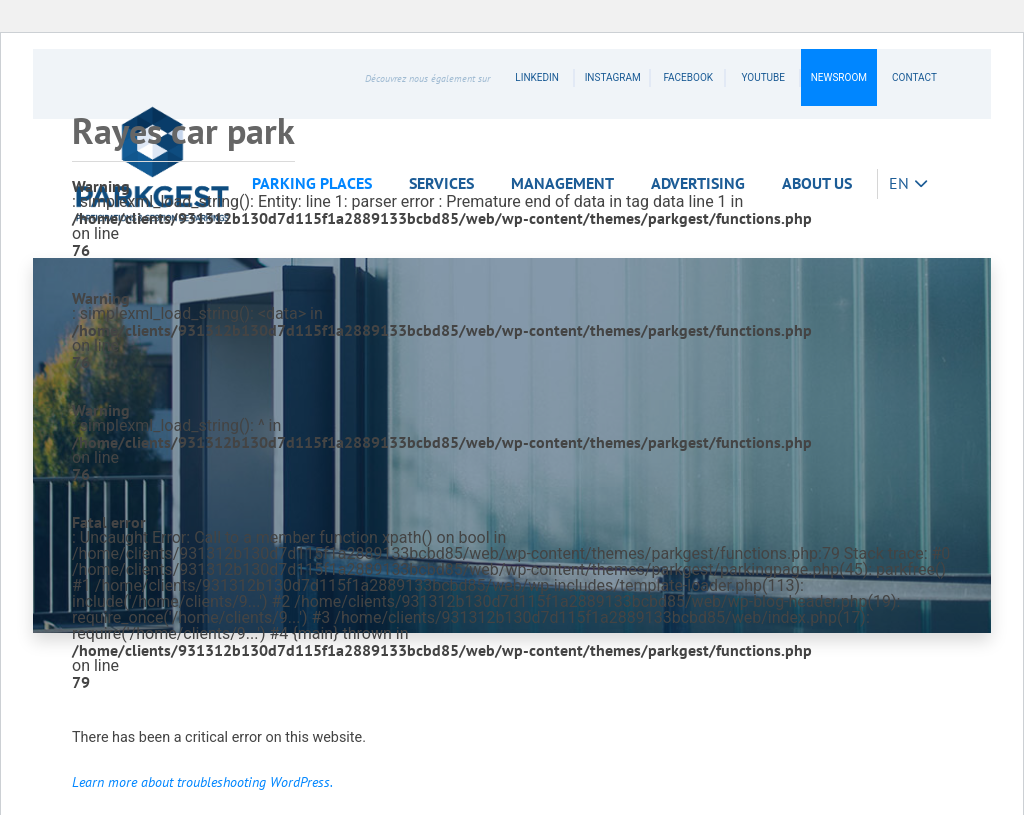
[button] (318, 183)
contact (914, 77)
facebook (688, 77)
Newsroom (839, 77)
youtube (763, 77)
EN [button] (901, 183)
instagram (613, 77)
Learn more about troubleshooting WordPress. (202, 781)
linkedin (537, 77)
